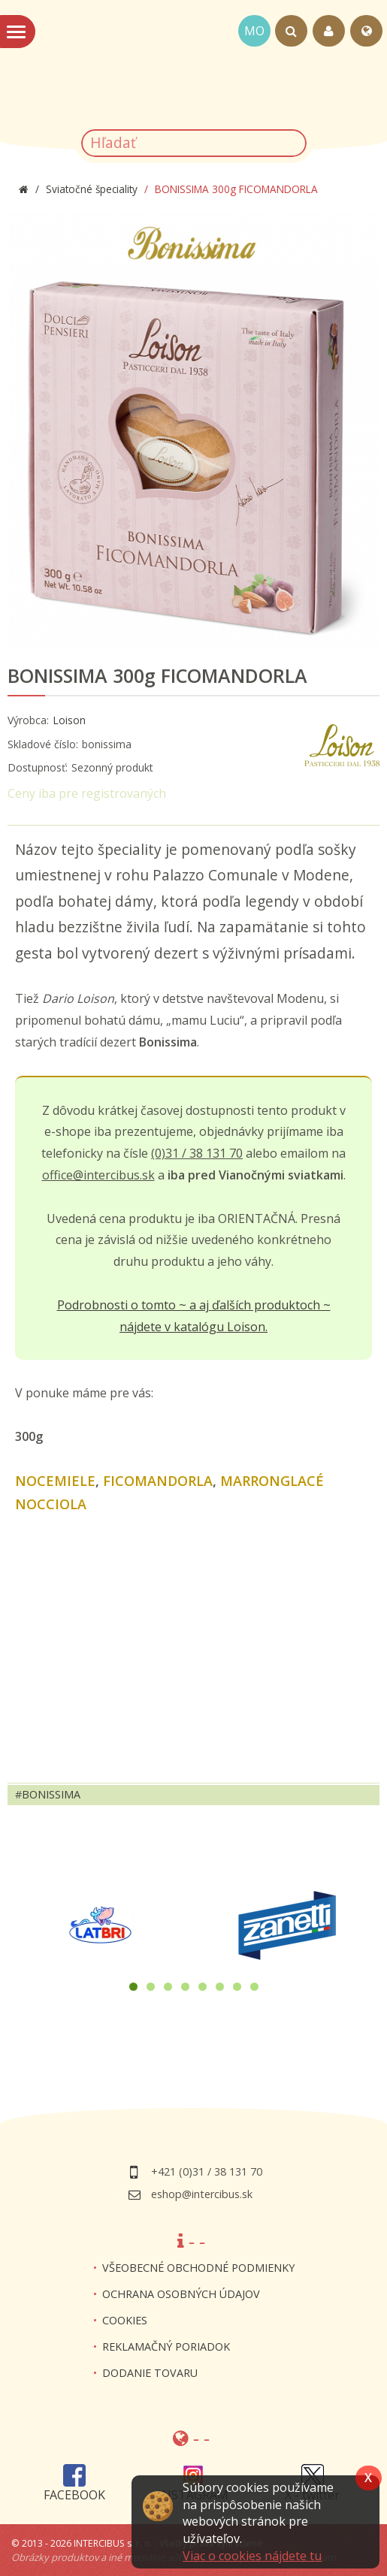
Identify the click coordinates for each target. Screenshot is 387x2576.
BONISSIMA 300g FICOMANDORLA (157, 676)
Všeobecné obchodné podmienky (198, 2267)
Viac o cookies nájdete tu (252, 2555)
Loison (69, 720)
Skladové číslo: (43, 744)
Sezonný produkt (112, 767)
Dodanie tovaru (150, 2373)
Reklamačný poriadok (166, 2346)
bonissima (51, 1794)
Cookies (124, 2320)
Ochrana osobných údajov (181, 2294)
